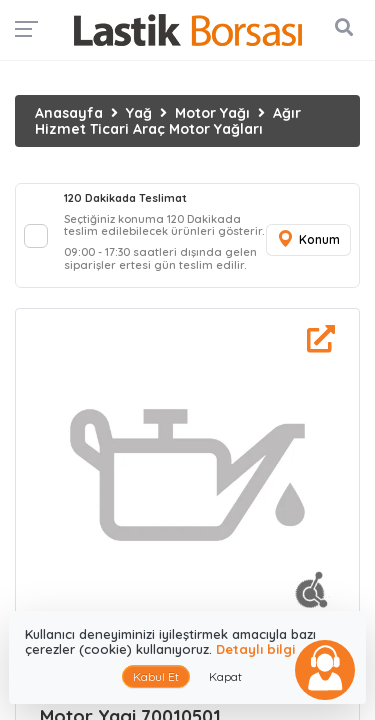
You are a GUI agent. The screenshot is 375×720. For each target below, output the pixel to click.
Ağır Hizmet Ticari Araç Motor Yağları (168, 121)
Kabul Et (156, 676)
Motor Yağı (212, 113)
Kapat (225, 676)
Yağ (139, 113)
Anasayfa (69, 113)
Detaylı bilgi (255, 649)
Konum (308, 239)
